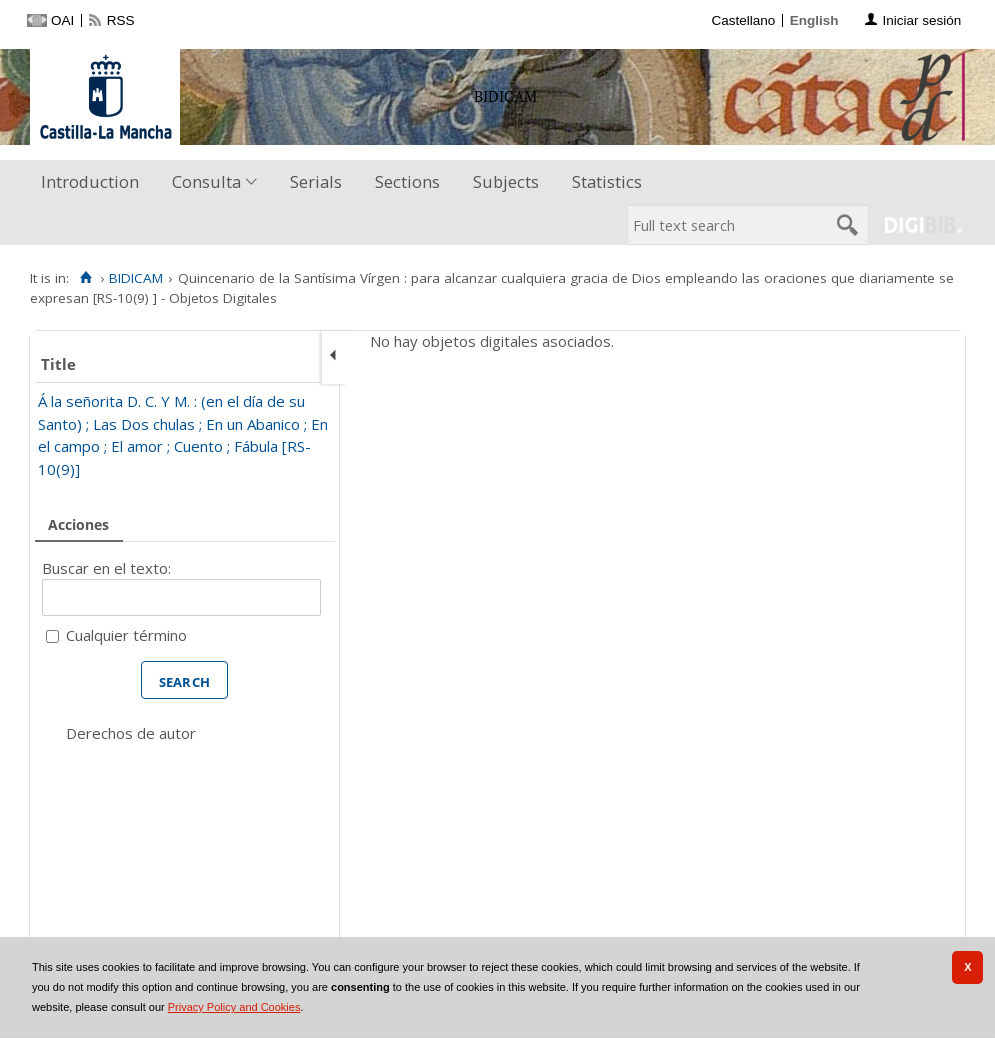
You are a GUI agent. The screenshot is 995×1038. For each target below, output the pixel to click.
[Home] (85, 278)
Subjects (506, 181)
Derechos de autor (131, 733)
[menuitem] (94, 182)
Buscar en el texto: (106, 568)
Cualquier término (126, 635)
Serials (316, 181)
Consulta (206, 181)
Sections (407, 181)
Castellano (743, 20)
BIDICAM (136, 278)
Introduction (90, 181)
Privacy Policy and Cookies (234, 1007)
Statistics (607, 181)
